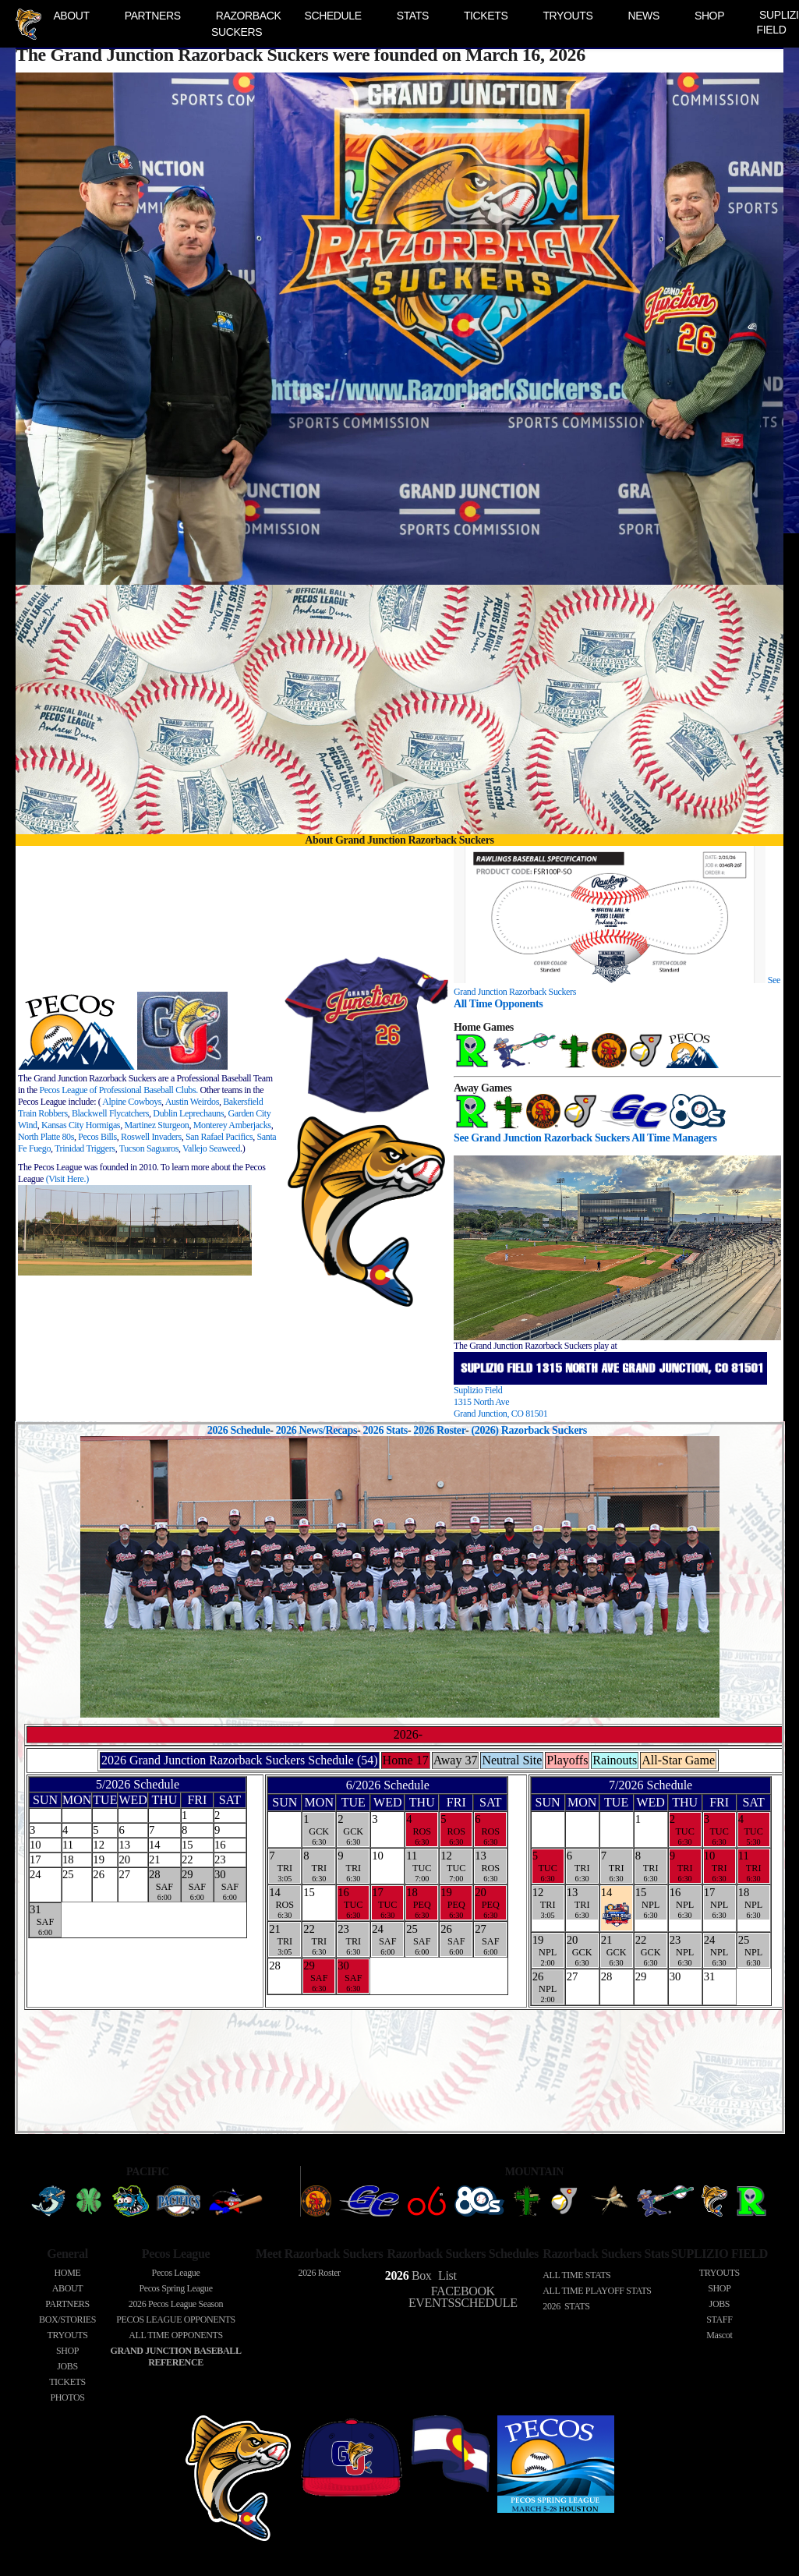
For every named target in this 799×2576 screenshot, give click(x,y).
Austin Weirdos (192, 1101)
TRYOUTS (567, 15)
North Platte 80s (46, 1136)
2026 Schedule (238, 1430)
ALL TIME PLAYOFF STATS (597, 2290)
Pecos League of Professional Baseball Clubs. (118, 1090)
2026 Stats (384, 1430)
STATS (413, 15)
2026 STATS (566, 2306)
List (445, 2275)
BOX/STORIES (67, 2319)
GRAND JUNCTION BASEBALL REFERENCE (175, 2356)
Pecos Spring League (175, 2288)
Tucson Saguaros (149, 1148)
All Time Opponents (498, 1003)
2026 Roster (439, 1430)
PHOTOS (67, 2397)
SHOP (709, 15)
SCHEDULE (332, 15)
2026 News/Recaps (316, 1430)
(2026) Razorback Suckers (531, 1430)
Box (408, 2275)
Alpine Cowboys (131, 1101)
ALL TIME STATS (576, 2275)
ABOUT (71, 15)
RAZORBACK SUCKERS (246, 23)
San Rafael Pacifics (219, 1136)
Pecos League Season (176, 2303)
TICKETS (486, 15)
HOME (68, 2272)
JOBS (67, 2366)
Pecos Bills (97, 1136)
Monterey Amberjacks (232, 1125)
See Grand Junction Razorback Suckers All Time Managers (585, 1137)
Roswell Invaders (151, 1136)
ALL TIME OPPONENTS (176, 2335)
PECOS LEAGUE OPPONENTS (175, 2319)
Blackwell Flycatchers (110, 1113)
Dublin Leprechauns (188, 1113)
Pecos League (176, 2272)
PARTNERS (153, 15)
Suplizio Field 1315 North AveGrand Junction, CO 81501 (500, 1402)
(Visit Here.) (67, 1178)
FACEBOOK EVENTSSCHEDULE (463, 2297)
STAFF (719, 2319)
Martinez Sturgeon (156, 1125)
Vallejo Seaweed (211, 1148)
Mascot (719, 2335)
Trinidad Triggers (85, 1148)
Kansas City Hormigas (80, 1125)
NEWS (643, 15)
